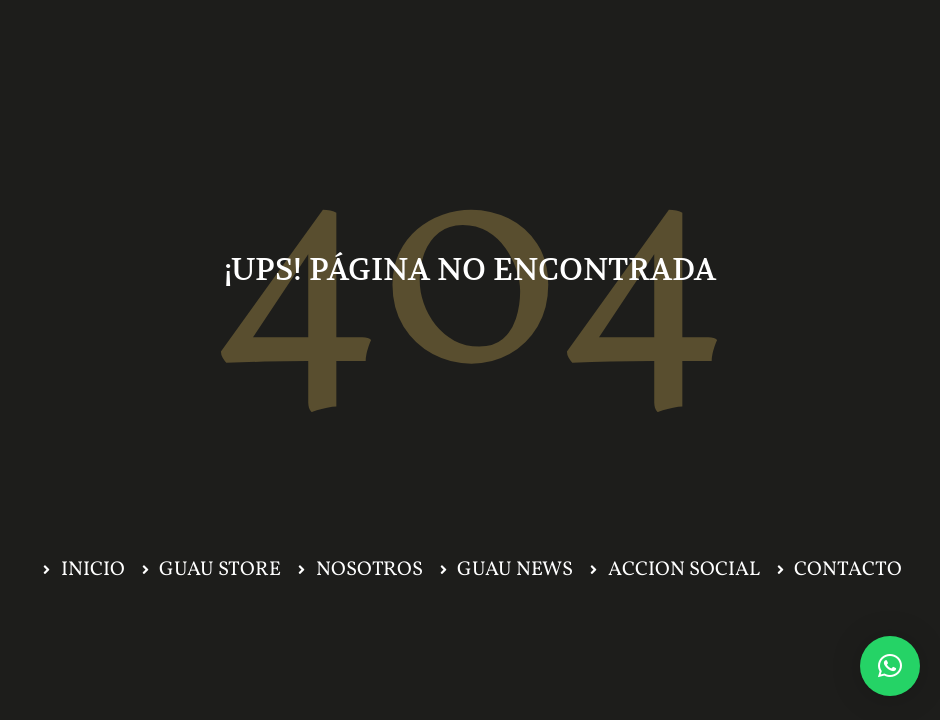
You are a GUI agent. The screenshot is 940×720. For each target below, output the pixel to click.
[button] (890, 666)
